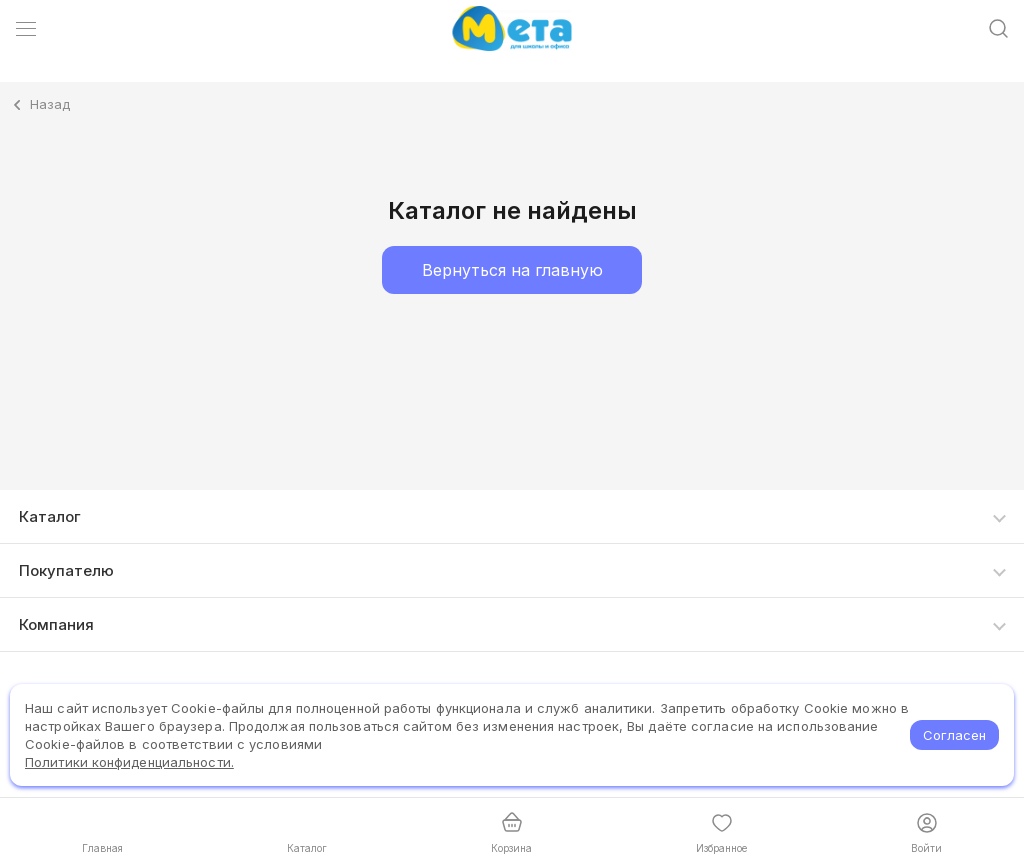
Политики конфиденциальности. (129, 762)
